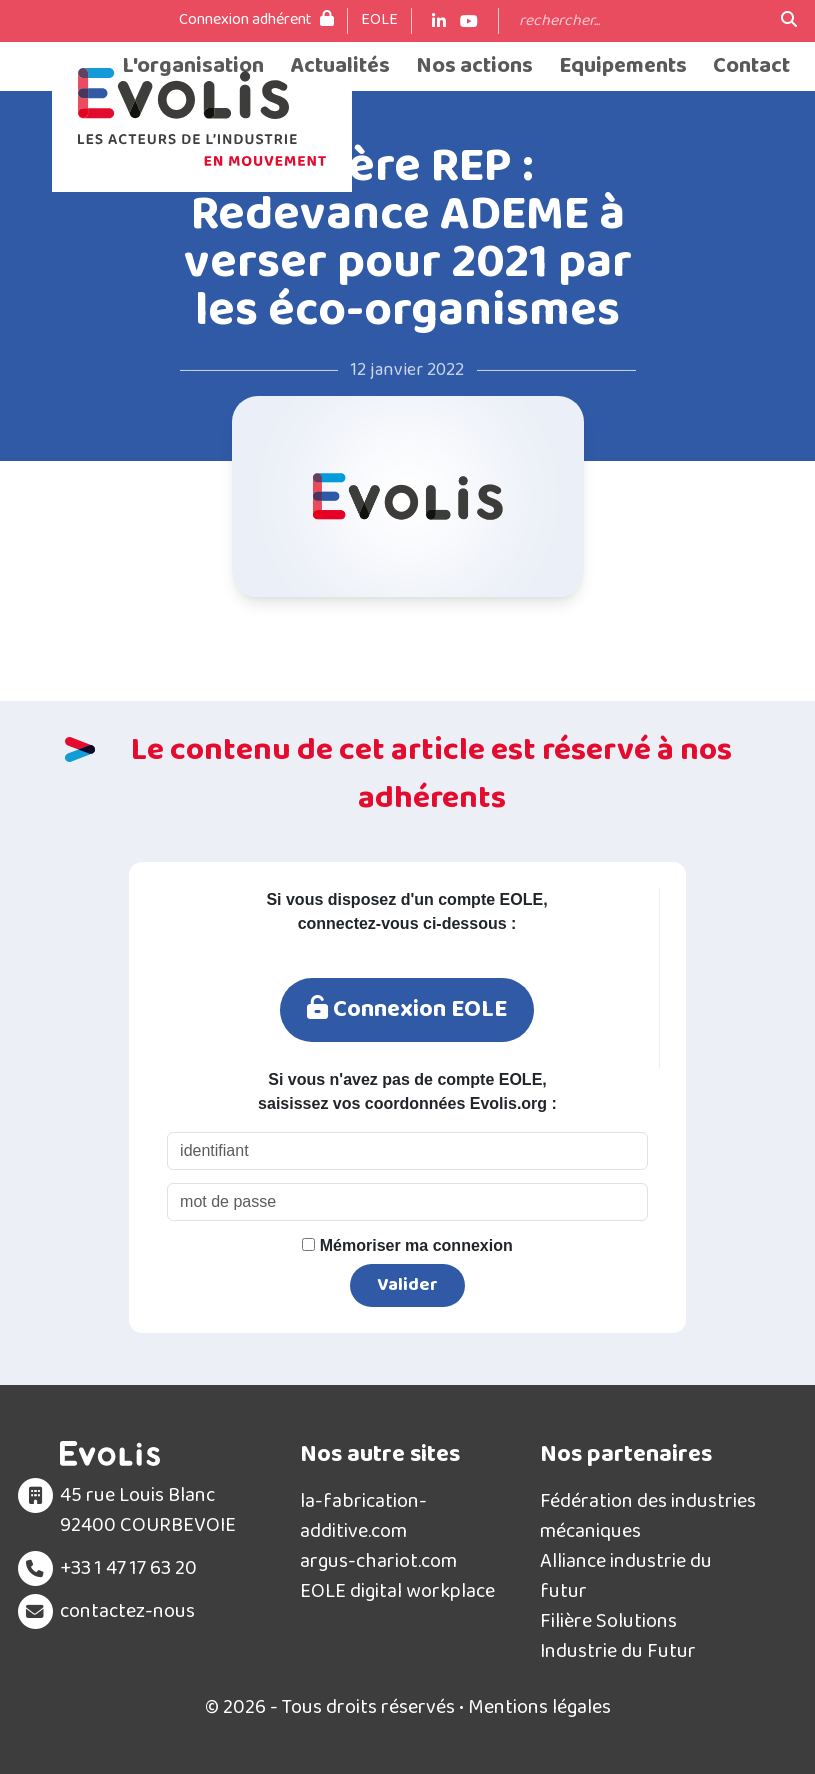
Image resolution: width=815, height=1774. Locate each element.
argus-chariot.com (378, 1561)
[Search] (640, 21)
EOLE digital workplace (397, 1591)
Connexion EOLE (407, 1009)
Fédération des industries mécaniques (648, 1516)
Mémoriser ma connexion (407, 1245)
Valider (407, 1285)
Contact (751, 66)
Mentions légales (539, 1707)
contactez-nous (127, 1611)
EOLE (379, 20)
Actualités (340, 66)
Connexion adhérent (256, 20)
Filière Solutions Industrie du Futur (618, 1636)
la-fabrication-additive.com (363, 1516)
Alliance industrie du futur (626, 1576)
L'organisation (193, 66)
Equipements (623, 66)
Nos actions (474, 66)
